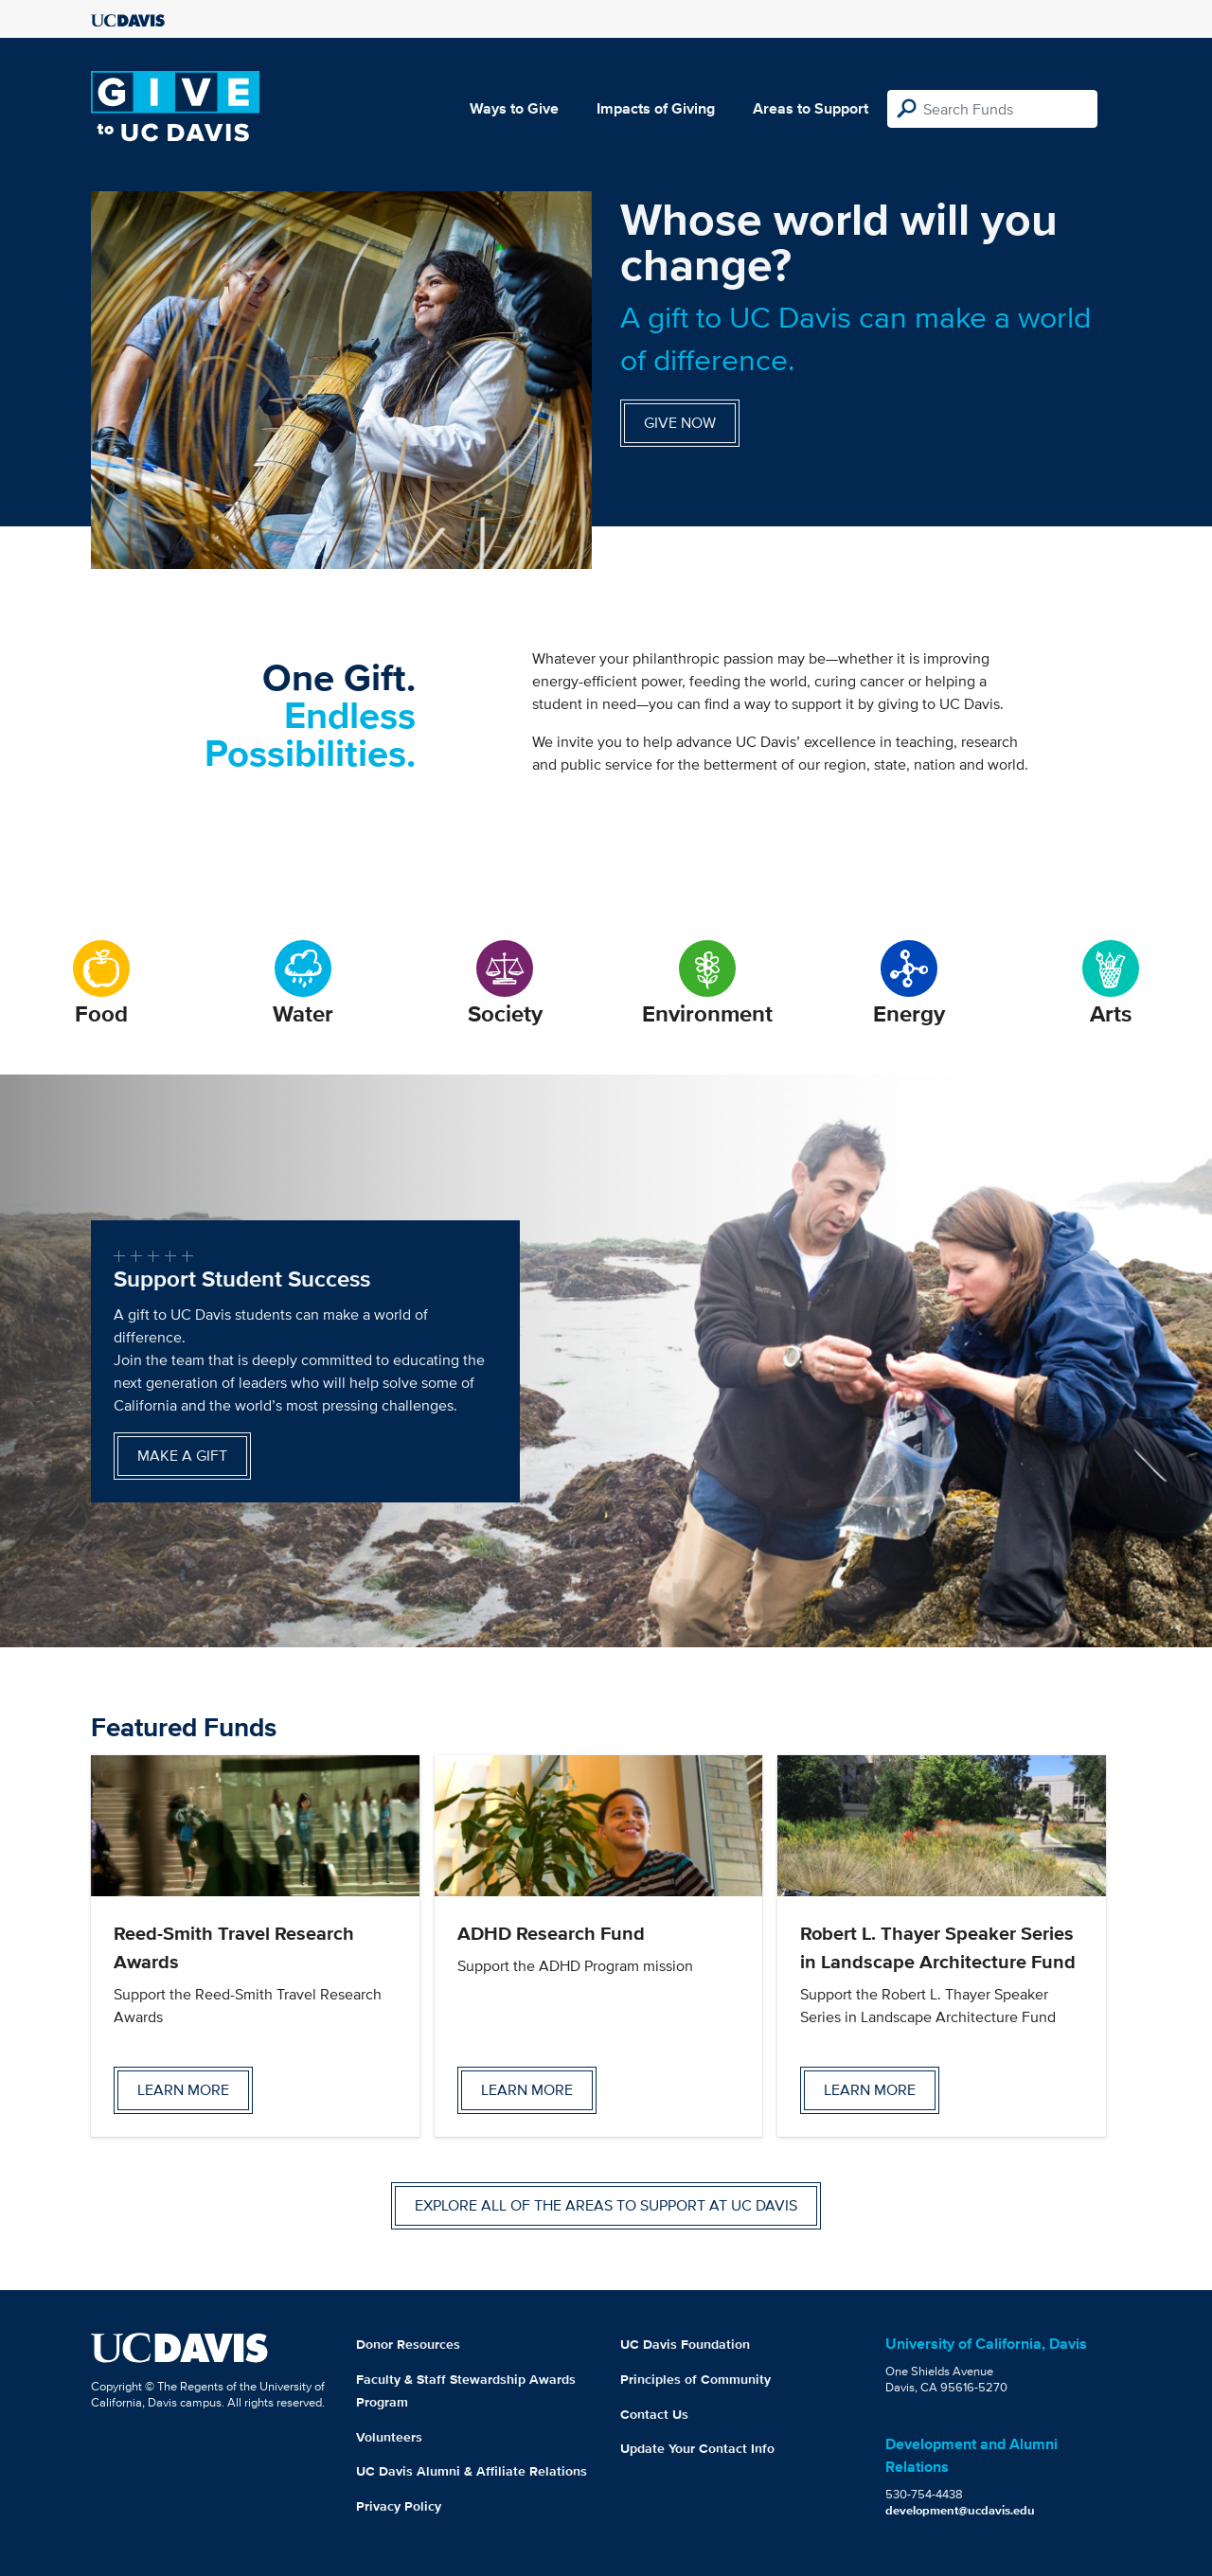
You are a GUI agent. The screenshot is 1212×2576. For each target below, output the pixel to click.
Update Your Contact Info (697, 2448)
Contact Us (654, 2414)
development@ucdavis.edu (960, 2510)
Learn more (183, 2090)
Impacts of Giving (656, 108)
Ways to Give (514, 108)
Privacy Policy (398, 2505)
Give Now (680, 423)
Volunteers (389, 2436)
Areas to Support (810, 108)
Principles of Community (695, 2379)
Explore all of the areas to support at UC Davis (606, 2205)
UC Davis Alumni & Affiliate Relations (471, 2470)
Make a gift (182, 1455)
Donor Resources (408, 2344)
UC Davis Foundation (685, 2344)
